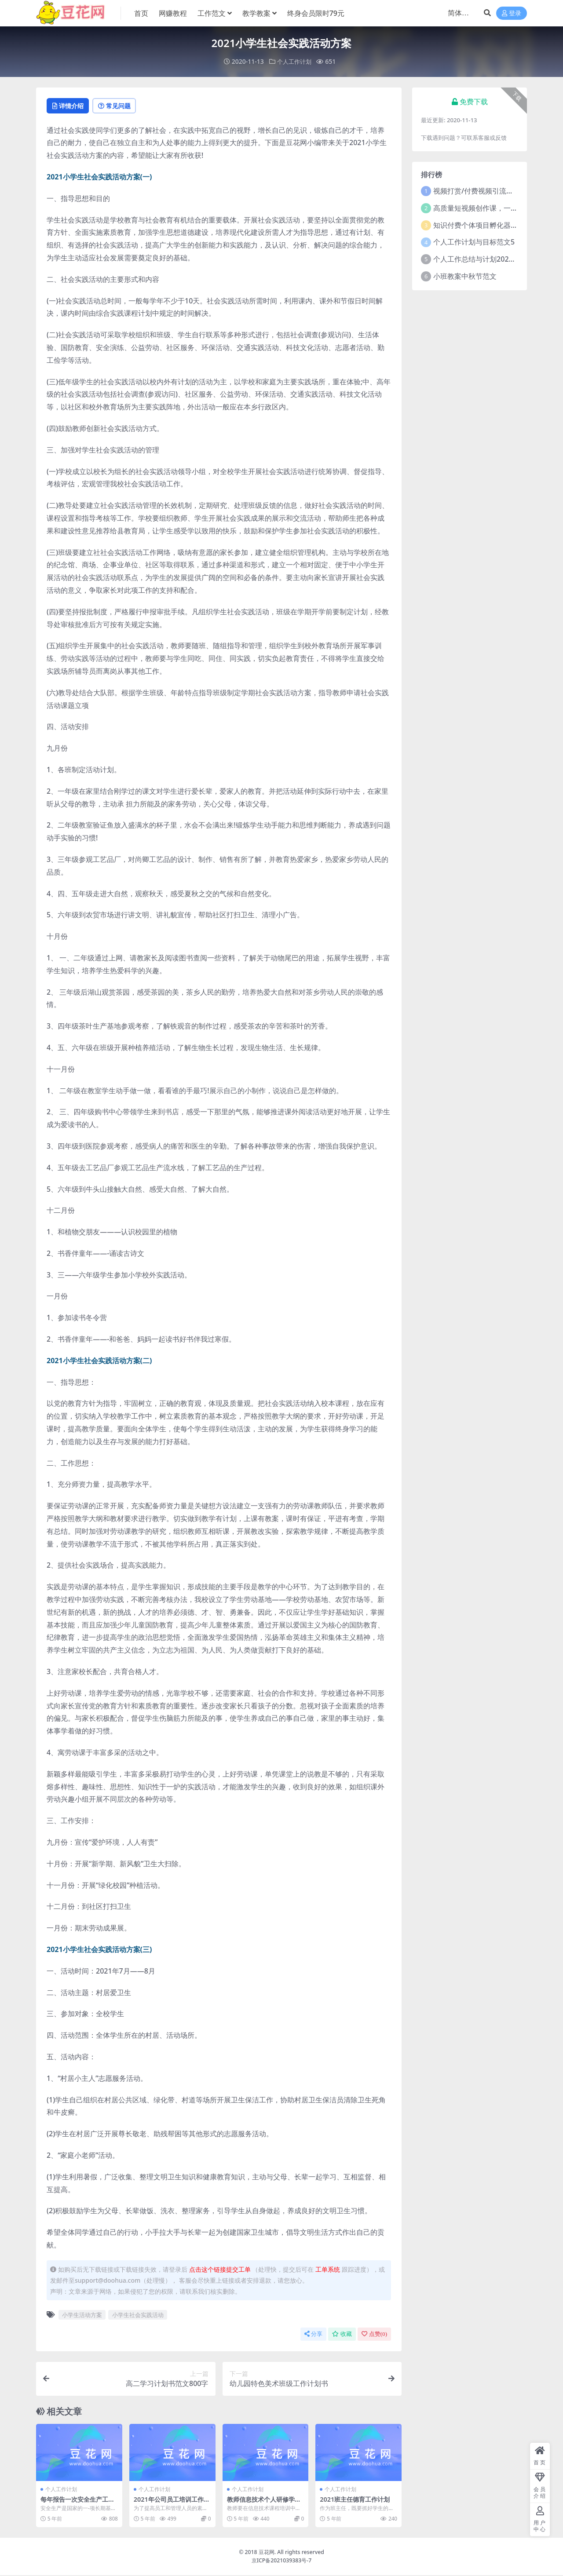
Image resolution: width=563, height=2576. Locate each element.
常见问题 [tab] (124, 106)
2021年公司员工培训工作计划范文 (171, 2504)
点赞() (374, 2335)
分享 (313, 2335)
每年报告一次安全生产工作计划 (76, 2504)
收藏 (342, 2335)
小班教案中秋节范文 (465, 276)
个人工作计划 (294, 61)
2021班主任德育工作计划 (357, 2500)
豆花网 (266, 2553)
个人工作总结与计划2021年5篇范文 (489, 258)
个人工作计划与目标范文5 (474, 241)
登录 (511, 13)
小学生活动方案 (82, 2316)
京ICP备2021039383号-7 (282, 2561)
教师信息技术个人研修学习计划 (263, 2504)
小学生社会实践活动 (138, 2316)
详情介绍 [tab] (71, 106)
